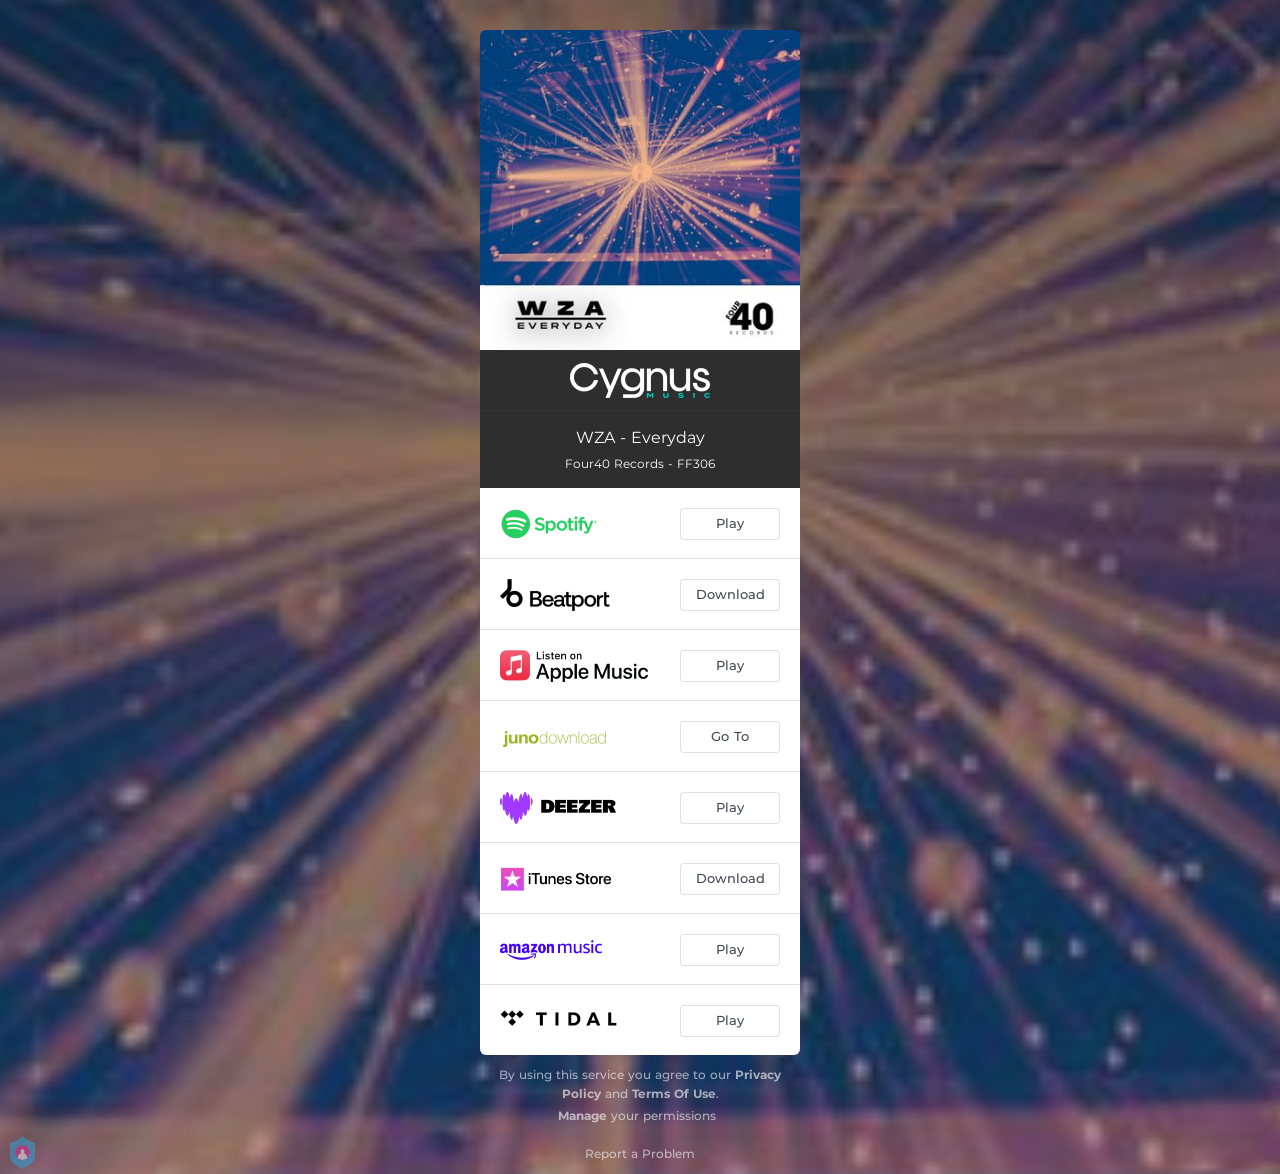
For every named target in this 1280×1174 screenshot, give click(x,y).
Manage (582, 1115)
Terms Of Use (674, 1093)
